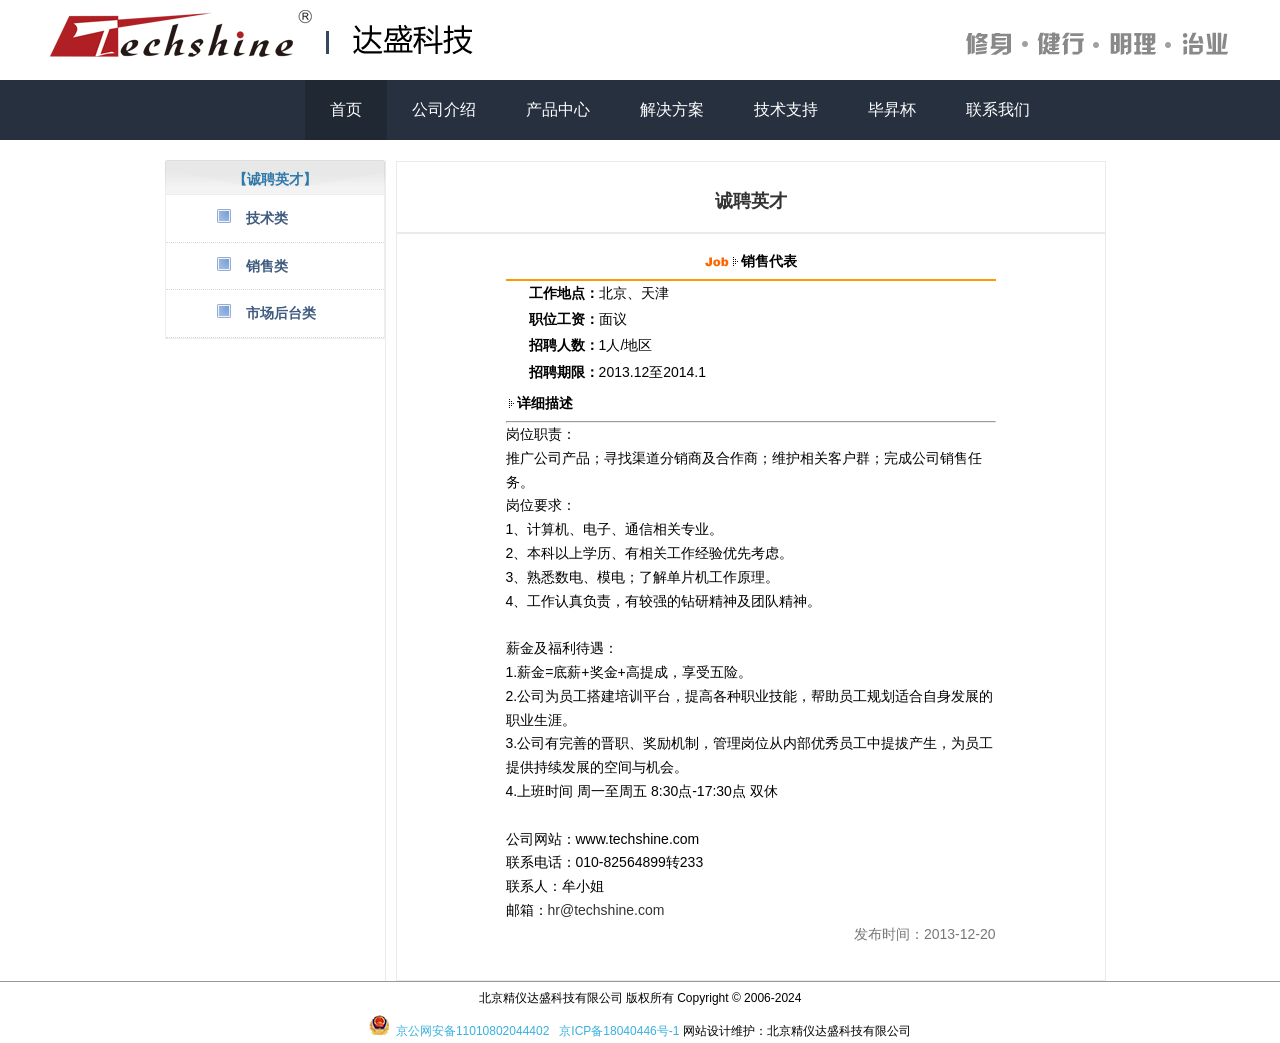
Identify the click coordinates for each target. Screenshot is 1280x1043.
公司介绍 (444, 109)
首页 (346, 109)
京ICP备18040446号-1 (619, 1031)
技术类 (267, 218)
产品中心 (558, 109)
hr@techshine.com (606, 910)
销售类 (267, 266)
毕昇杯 (892, 109)
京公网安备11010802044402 (472, 1031)
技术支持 (786, 109)
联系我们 (998, 109)
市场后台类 (281, 313)
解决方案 (672, 109)
